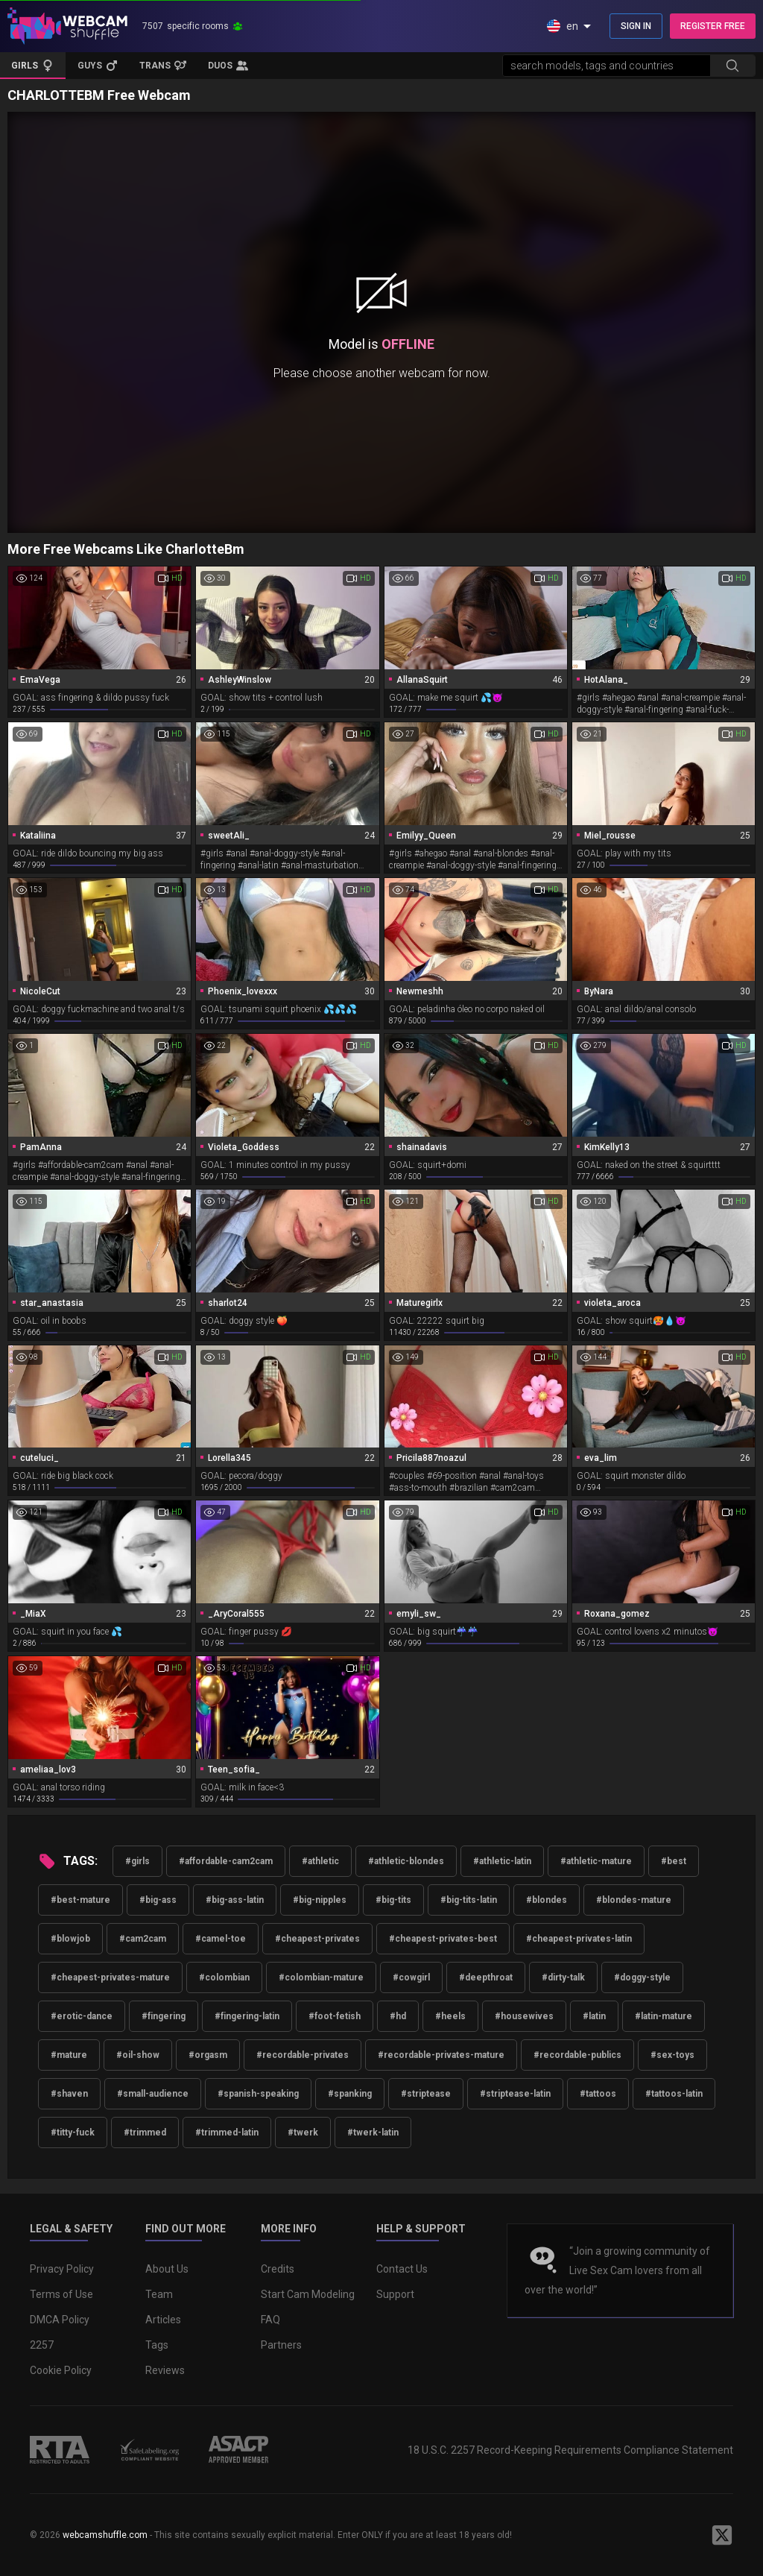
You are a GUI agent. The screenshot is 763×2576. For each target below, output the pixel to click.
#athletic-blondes (406, 1861)
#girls (137, 1861)
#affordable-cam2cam (226, 1861)
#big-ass (158, 1900)
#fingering (164, 2016)
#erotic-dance (82, 2016)
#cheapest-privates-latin (579, 1938)
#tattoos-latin (674, 2094)
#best (673, 1861)
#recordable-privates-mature (441, 2055)
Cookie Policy (61, 2370)
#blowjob (70, 1938)
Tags (156, 2345)
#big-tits (393, 1900)
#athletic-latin (502, 1861)
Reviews (165, 2370)
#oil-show (137, 2055)
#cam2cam (142, 1938)
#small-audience (153, 2094)
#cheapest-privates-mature (110, 1977)
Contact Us (402, 2269)
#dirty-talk (563, 1977)
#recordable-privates (302, 2055)
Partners (281, 2345)
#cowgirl (411, 1977)
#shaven (69, 2094)
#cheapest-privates (317, 1938)
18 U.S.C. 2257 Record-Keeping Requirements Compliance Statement (570, 2450)
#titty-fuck (73, 2132)
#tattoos (598, 2094)
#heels (450, 2016)
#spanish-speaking (258, 2094)
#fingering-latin (247, 2016)
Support (395, 2294)
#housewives (524, 2016)
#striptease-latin (515, 2094)
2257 (42, 2345)
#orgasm (208, 2055)
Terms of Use (61, 2294)
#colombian (224, 1977)
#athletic (320, 1861)
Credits (277, 2269)
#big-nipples (319, 1900)
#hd (398, 2016)
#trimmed (145, 2132)
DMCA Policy (59, 2319)
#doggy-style (642, 1977)
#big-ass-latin (235, 1900)
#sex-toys (672, 2055)
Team (159, 2294)
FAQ (270, 2319)
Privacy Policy (62, 2269)
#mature (69, 2055)
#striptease (426, 2094)
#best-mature (80, 1900)
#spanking (350, 2094)
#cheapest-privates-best (443, 1938)
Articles (163, 2319)
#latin (594, 2016)
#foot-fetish (334, 2016)
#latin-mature (663, 2016)
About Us (167, 2269)
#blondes (546, 1900)
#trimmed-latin (227, 2132)
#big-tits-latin (468, 1900)
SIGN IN (636, 26)
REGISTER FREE (712, 26)
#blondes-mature (633, 1900)
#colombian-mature (321, 1977)
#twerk (303, 2132)
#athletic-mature (596, 1861)
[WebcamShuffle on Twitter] (722, 2535)
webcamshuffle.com (105, 2535)
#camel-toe (220, 1938)
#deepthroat (486, 1977)
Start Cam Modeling (308, 2294)
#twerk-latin (373, 2132)
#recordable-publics (577, 2055)
